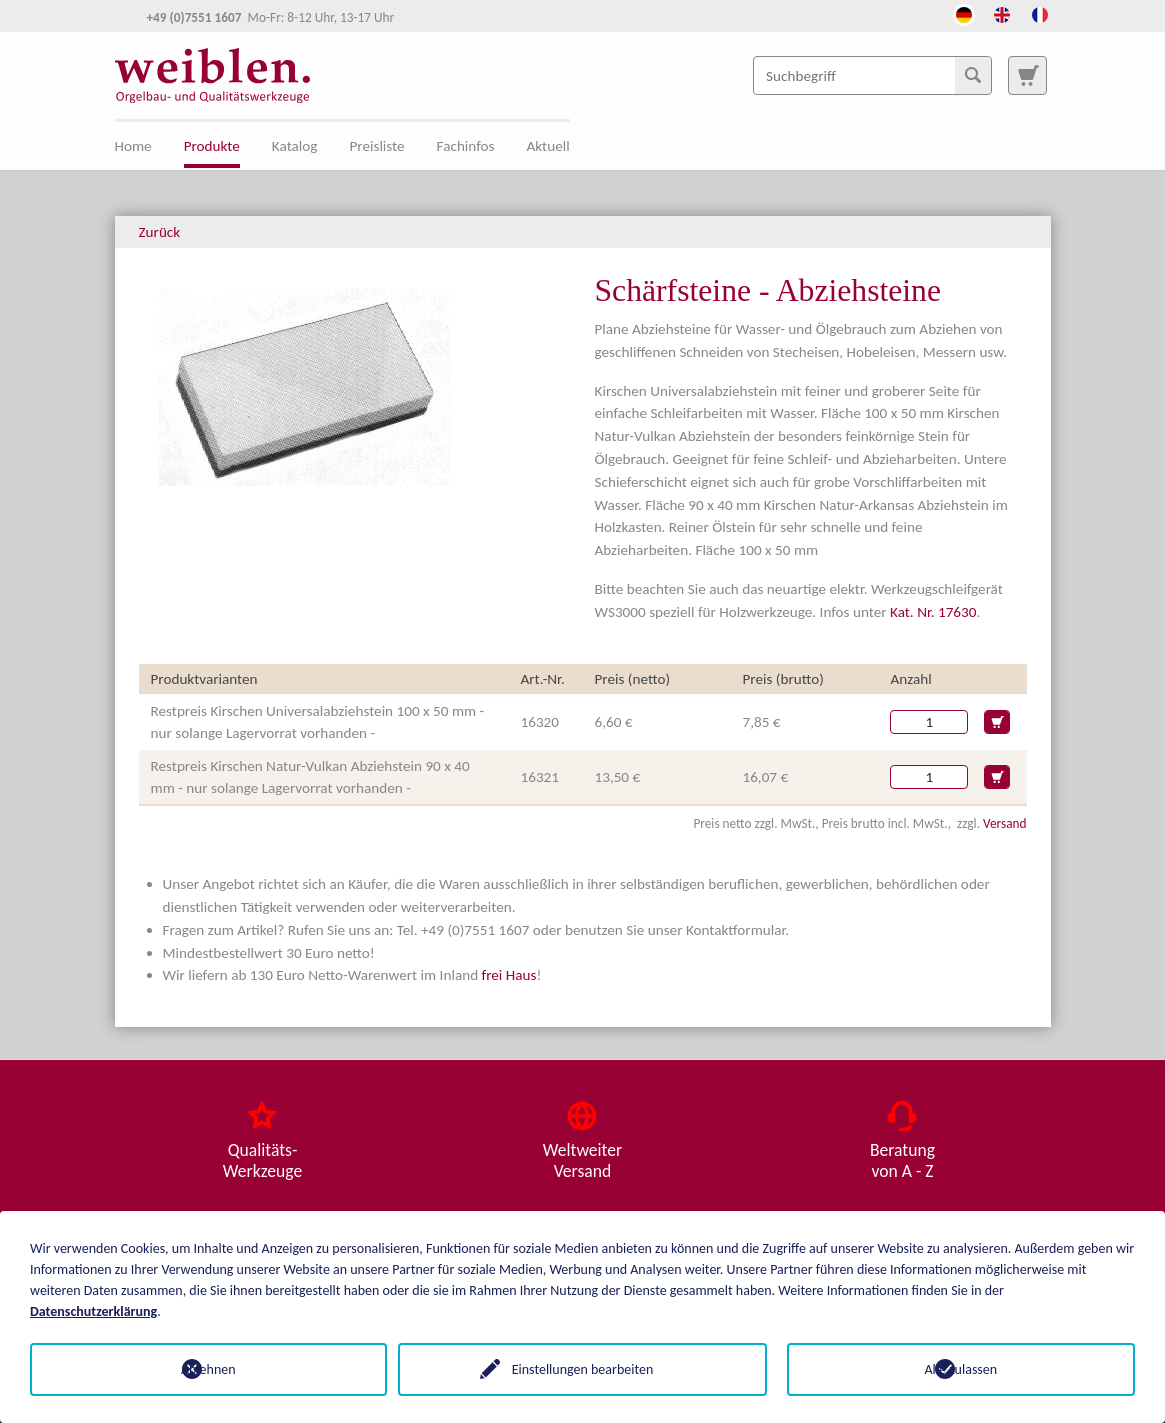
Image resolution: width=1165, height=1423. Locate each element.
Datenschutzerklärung (93, 1311)
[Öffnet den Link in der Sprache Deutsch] (964, 13)
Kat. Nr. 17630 (933, 612)
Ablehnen (204, 1369)
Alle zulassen (961, 1369)
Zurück (160, 232)
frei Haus (509, 975)
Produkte (212, 146)
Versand (1004, 823)
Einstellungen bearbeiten (583, 1369)
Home (133, 146)
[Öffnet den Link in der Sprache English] (1002, 13)
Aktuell (548, 146)
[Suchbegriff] (872, 75)
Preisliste (376, 146)
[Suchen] (973, 75)
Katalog (295, 146)
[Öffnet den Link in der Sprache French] (1040, 13)
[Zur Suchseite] (1027, 75)
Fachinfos (466, 146)
